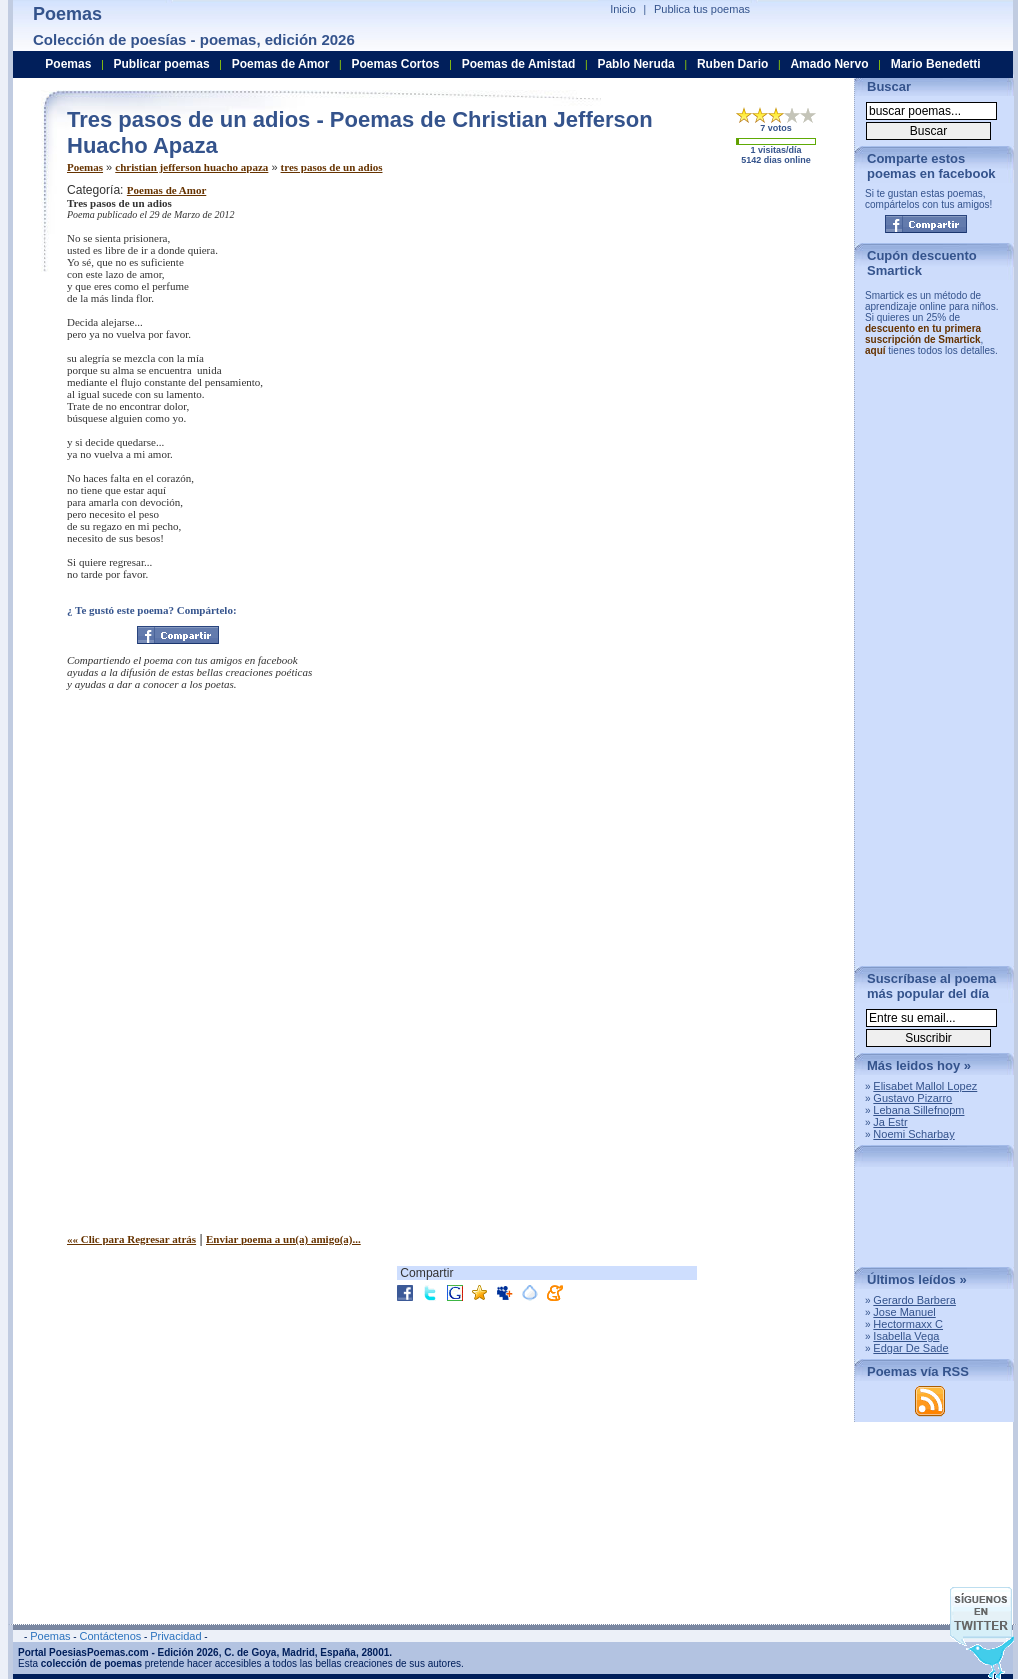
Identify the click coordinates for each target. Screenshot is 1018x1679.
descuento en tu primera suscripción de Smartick (923, 334)
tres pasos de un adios (332, 167)
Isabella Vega (906, 1336)
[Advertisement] (636, 308)
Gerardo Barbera (914, 1300)
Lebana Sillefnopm (918, 1110)
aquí (875, 350)
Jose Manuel (904, 1312)
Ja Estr (890, 1122)
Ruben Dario (732, 64)
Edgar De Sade (910, 1348)
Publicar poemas (162, 64)
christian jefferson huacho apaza (191, 167)
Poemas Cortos (395, 64)
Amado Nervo (829, 64)
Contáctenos (110, 1636)
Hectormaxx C (908, 1324)
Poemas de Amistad (519, 64)
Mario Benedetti (936, 64)
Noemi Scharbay (913, 1134)
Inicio (623, 9)
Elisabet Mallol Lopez (925, 1086)
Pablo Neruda (635, 64)
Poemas (85, 167)
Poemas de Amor (166, 190)
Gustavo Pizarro (912, 1098)
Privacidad (175, 1636)
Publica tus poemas (702, 9)
